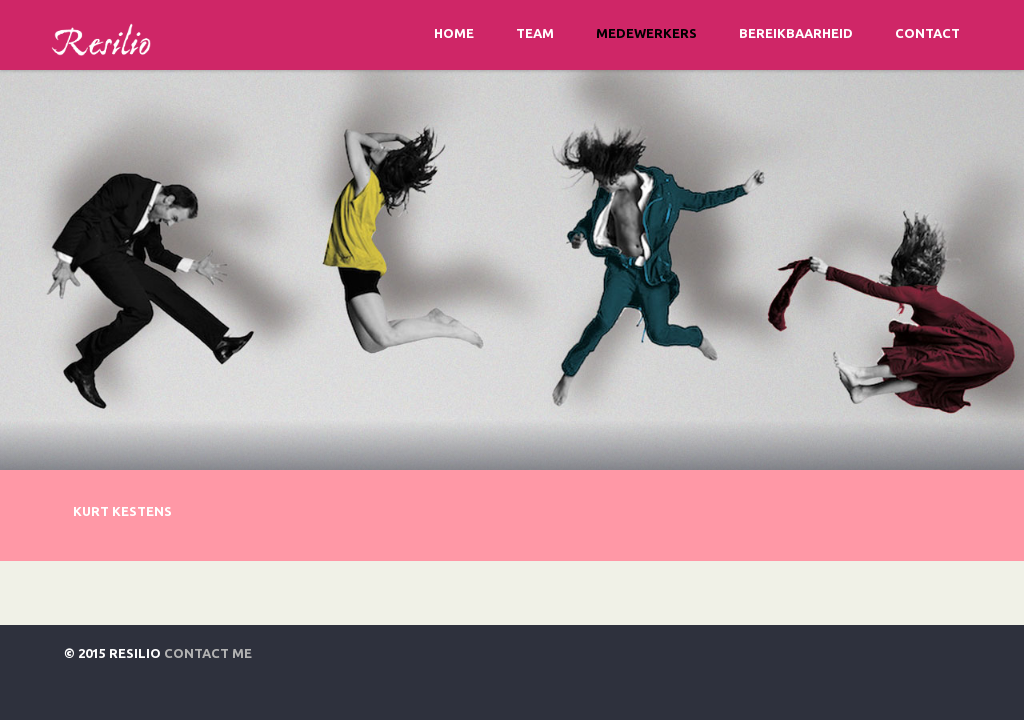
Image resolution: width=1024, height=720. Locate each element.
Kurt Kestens (122, 511)
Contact (927, 33)
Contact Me (208, 653)
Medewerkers (646, 33)
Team (535, 33)
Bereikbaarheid (796, 33)
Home (454, 33)
